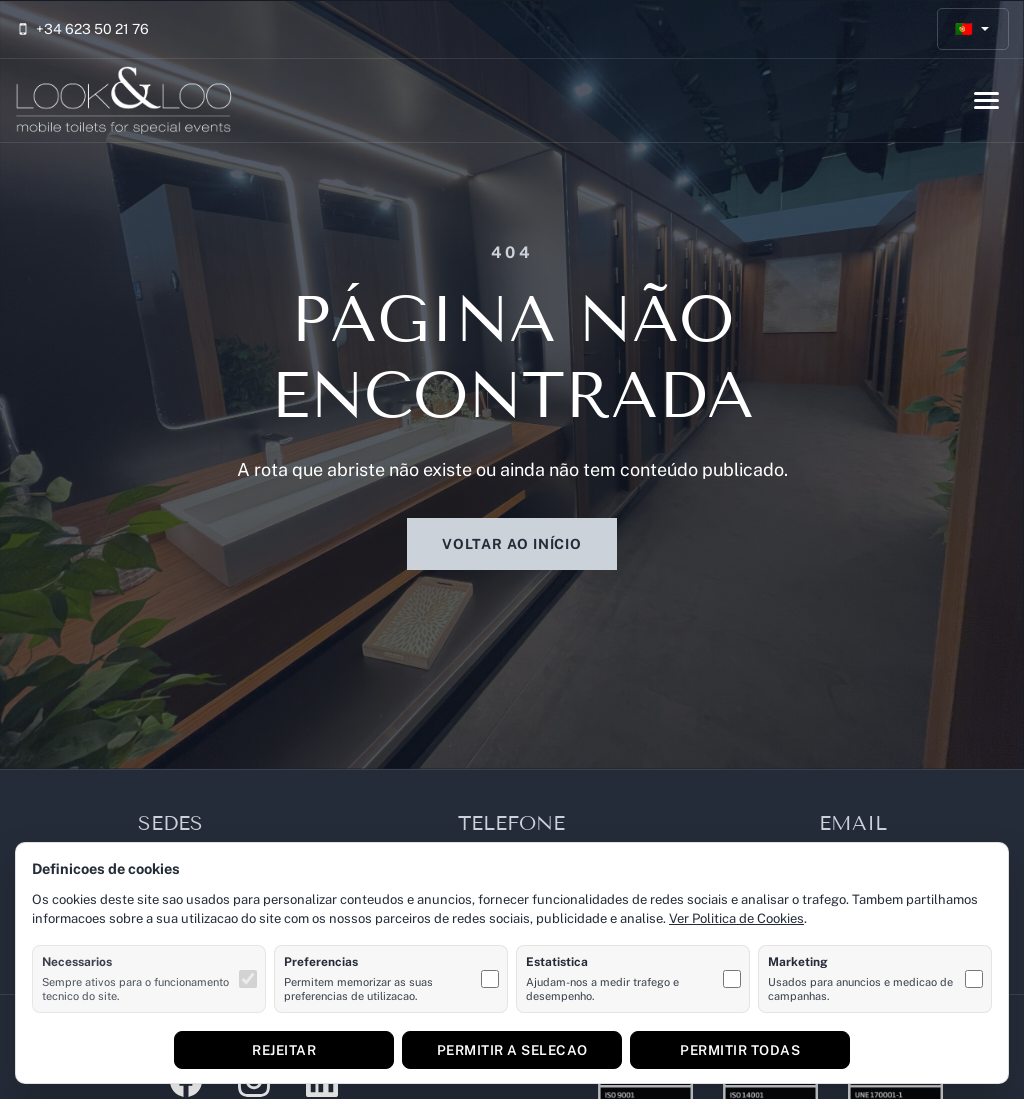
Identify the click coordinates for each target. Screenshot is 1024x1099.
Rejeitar (284, 1050)
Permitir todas (740, 1050)
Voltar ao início (512, 544)
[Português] (973, 29)
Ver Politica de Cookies (736, 918)
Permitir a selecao (512, 1050)
